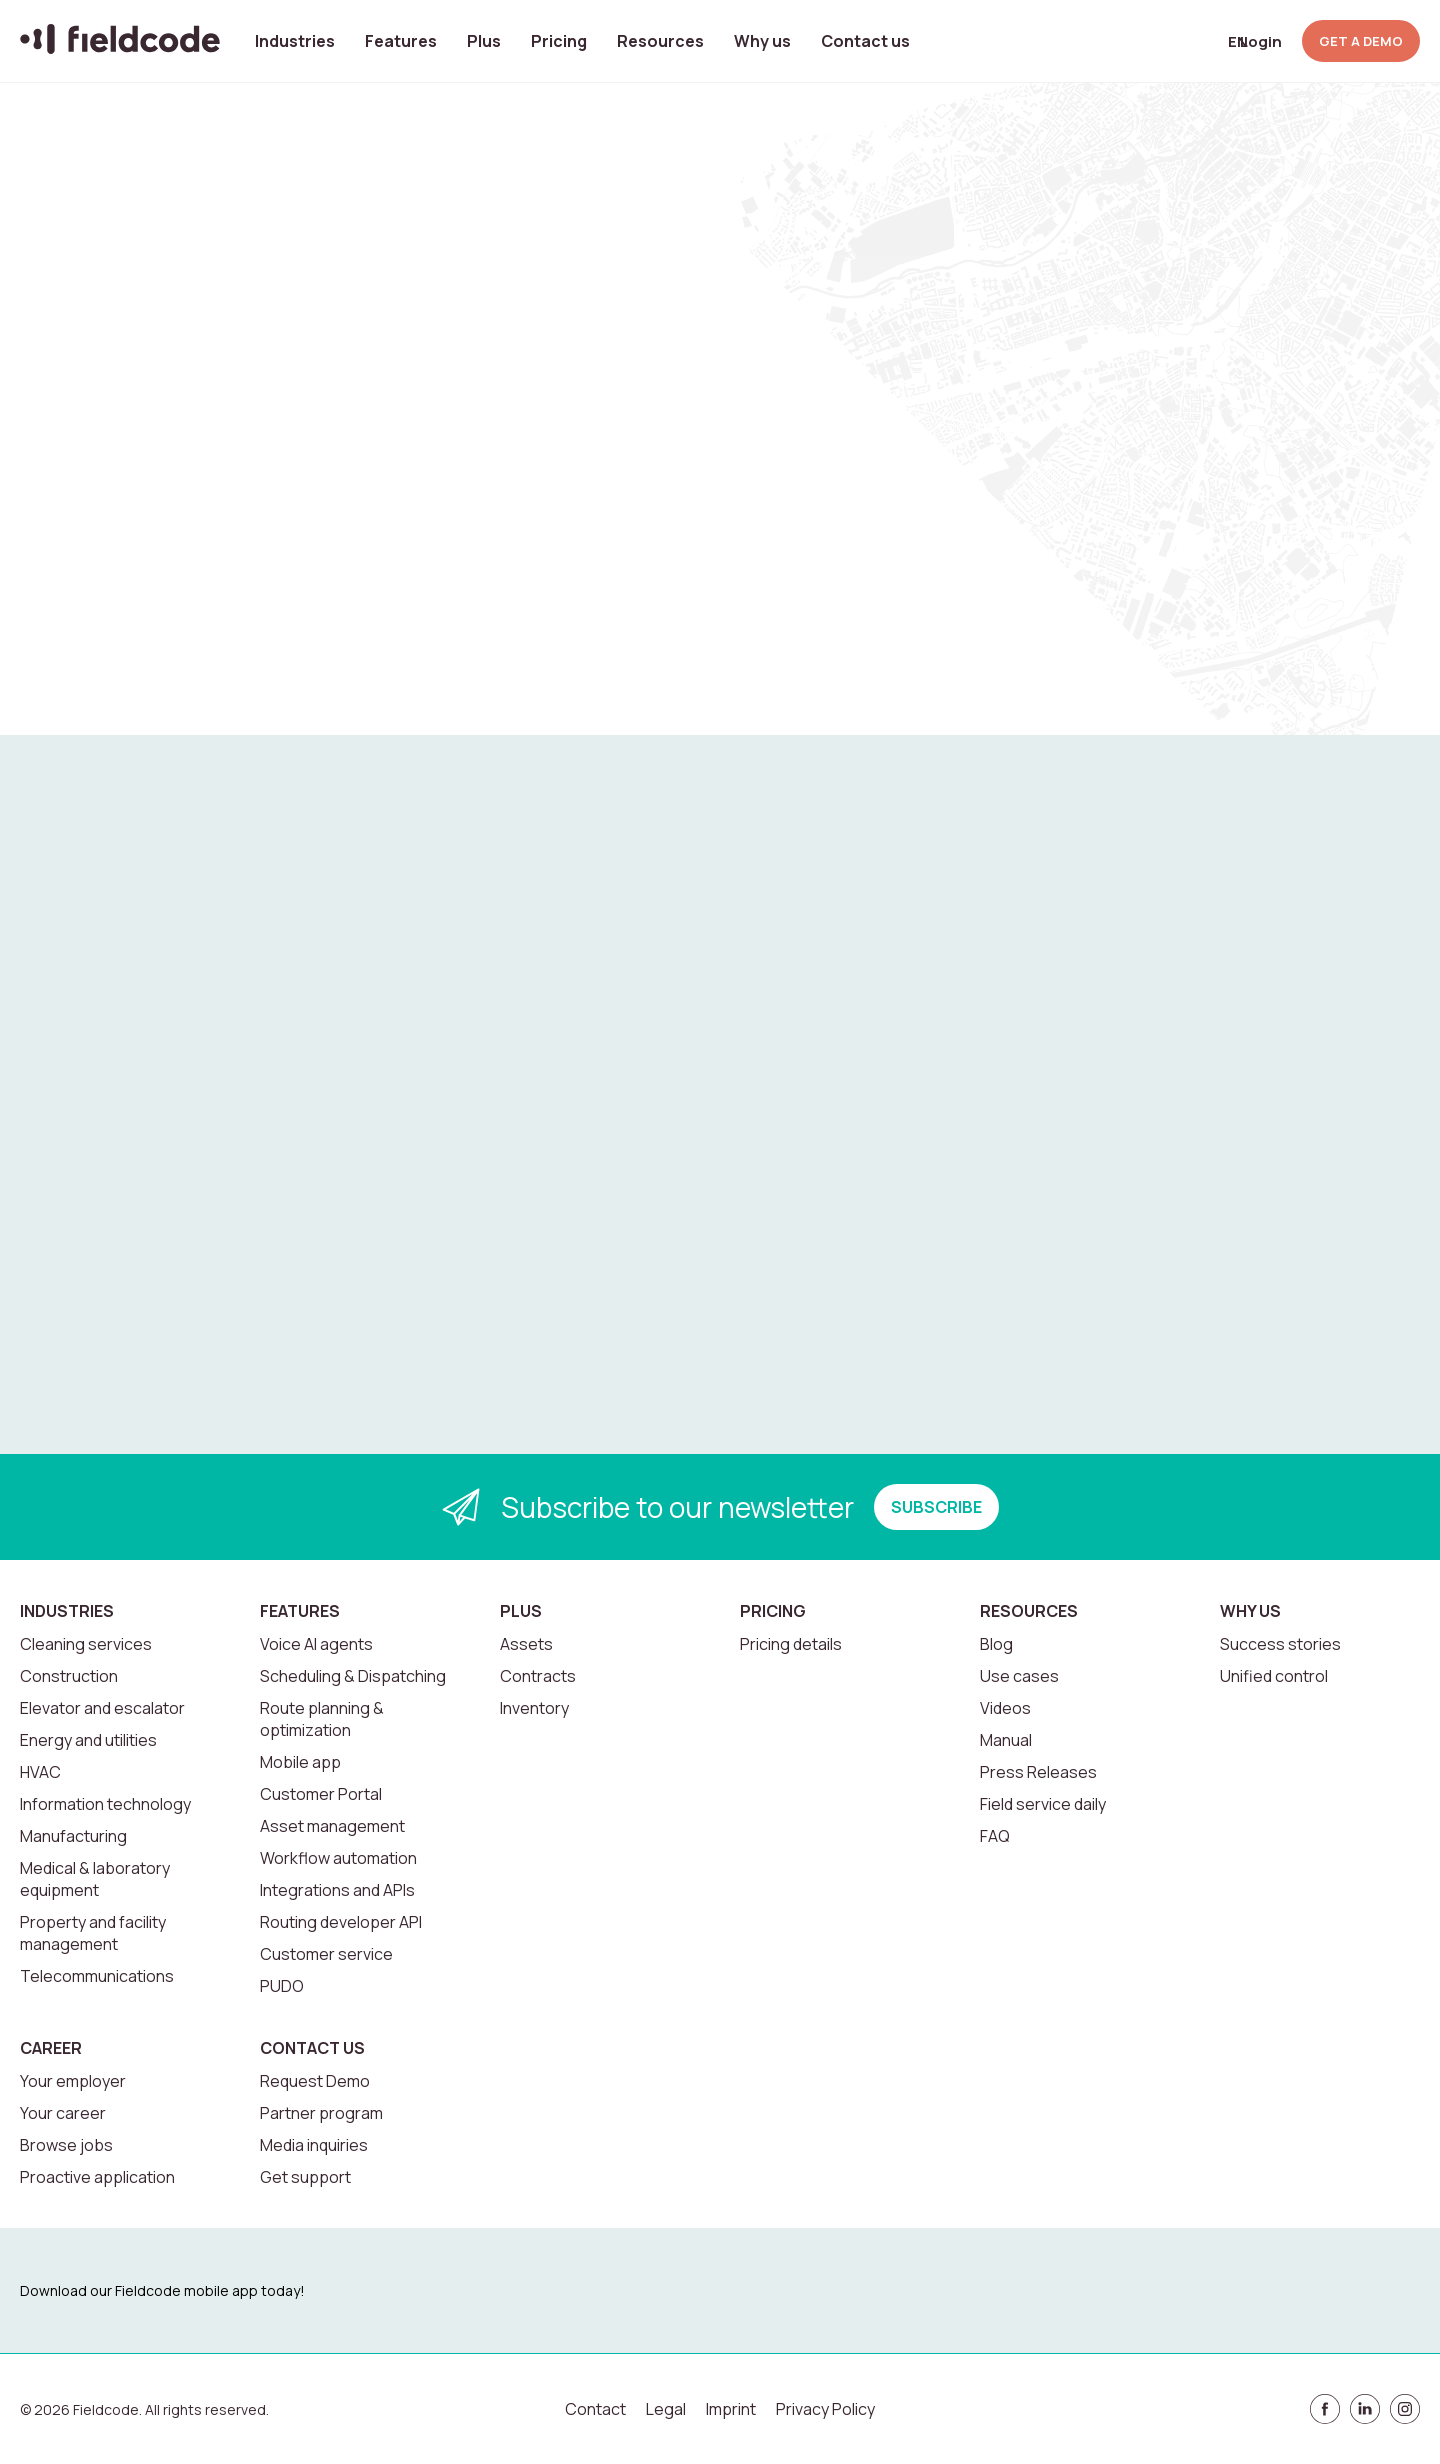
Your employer (73, 2081)
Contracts (538, 1676)
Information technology (105, 1804)
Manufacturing (73, 1836)
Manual (1006, 1740)
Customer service (326, 1954)
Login (1261, 41)
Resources (660, 41)
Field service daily (1043, 1804)
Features (401, 41)
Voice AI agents (316, 1644)
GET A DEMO (1361, 41)
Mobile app (300, 1762)
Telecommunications (97, 1976)
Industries (295, 41)
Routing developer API (341, 1922)
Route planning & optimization (322, 1719)
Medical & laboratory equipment (95, 1879)
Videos (1005, 1708)
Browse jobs (66, 2145)
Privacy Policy (825, 2409)
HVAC (40, 1772)
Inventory (534, 1708)
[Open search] (1157, 41)
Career (51, 2048)
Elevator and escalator (102, 1708)
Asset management (332, 1826)
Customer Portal (321, 1794)
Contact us (865, 41)
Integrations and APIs (337, 1890)
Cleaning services (86, 1644)
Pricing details (791, 1644)
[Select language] (1205, 41)
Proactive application (97, 2177)
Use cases (1019, 1676)
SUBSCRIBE (936, 1507)
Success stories (1280, 1644)
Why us (762, 41)
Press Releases (1038, 1772)
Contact (595, 2409)
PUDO (282, 1986)
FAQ (995, 1836)
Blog (996, 1644)
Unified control (1274, 1676)
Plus (484, 41)
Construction (69, 1676)
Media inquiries (314, 2145)
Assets (526, 1644)
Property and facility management (93, 1933)
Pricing (559, 41)
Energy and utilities (88, 1740)
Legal (666, 2409)
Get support (305, 2177)
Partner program (321, 2113)
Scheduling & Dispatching (353, 1676)
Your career (63, 2113)
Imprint (731, 2409)
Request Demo (315, 2081)
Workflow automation (338, 1858)
